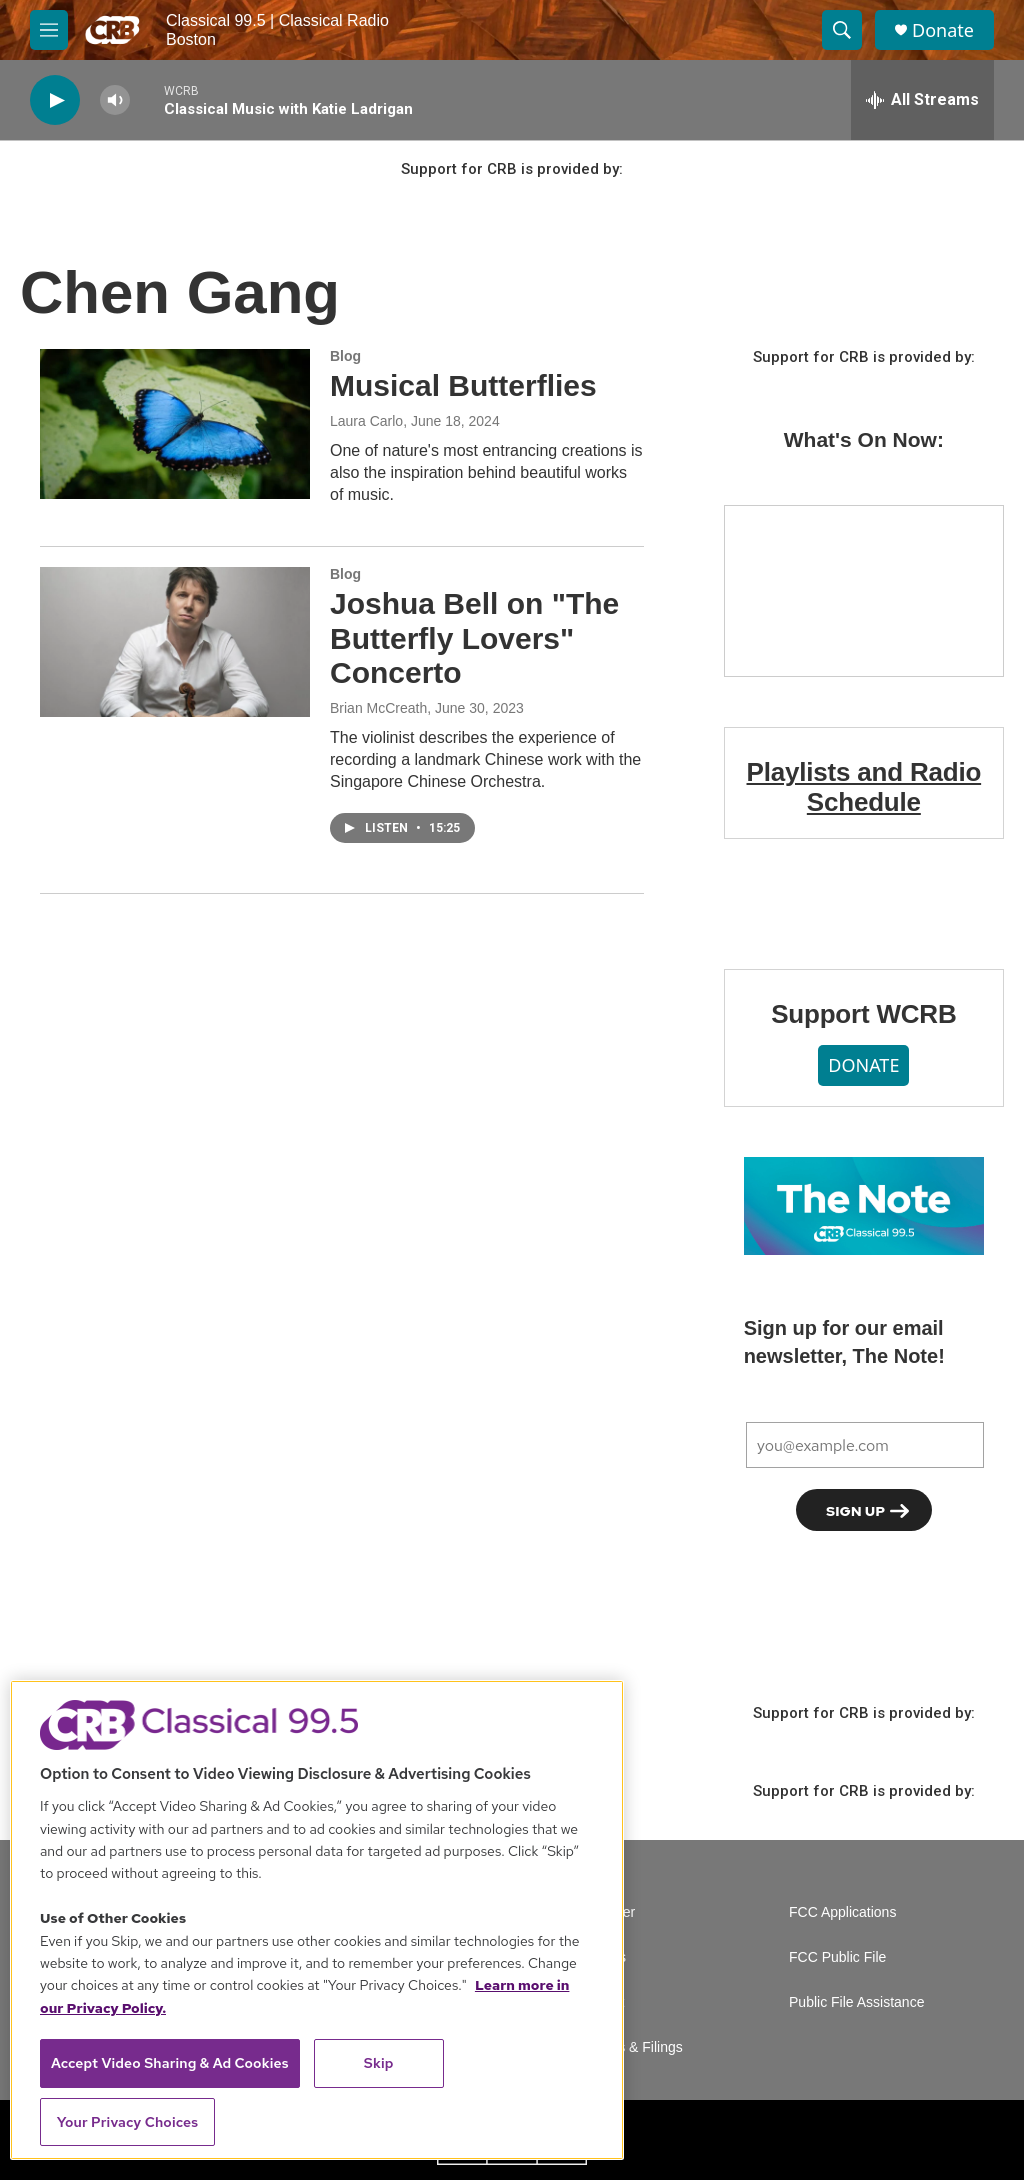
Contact (600, 2002)
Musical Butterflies (463, 385)
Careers (601, 1957)
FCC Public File (837, 1957)
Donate (943, 30)
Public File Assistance (856, 2002)
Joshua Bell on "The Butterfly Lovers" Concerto (474, 638)
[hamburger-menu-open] (49, 30)
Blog (345, 356)
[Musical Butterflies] (175, 424)
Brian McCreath (378, 708)
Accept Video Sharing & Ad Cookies (170, 2063)
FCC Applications (842, 1912)
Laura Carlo (366, 421)
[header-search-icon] (842, 30)
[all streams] (922, 100)
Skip (379, 2063)
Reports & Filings (629, 2047)
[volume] (115, 100)
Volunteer (605, 1912)
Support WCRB (863, 1014)
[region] (317, 1920)
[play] (55, 100)
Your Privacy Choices (128, 2122)
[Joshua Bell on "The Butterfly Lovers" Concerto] (175, 642)
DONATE (863, 1065)
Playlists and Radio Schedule (864, 787)
